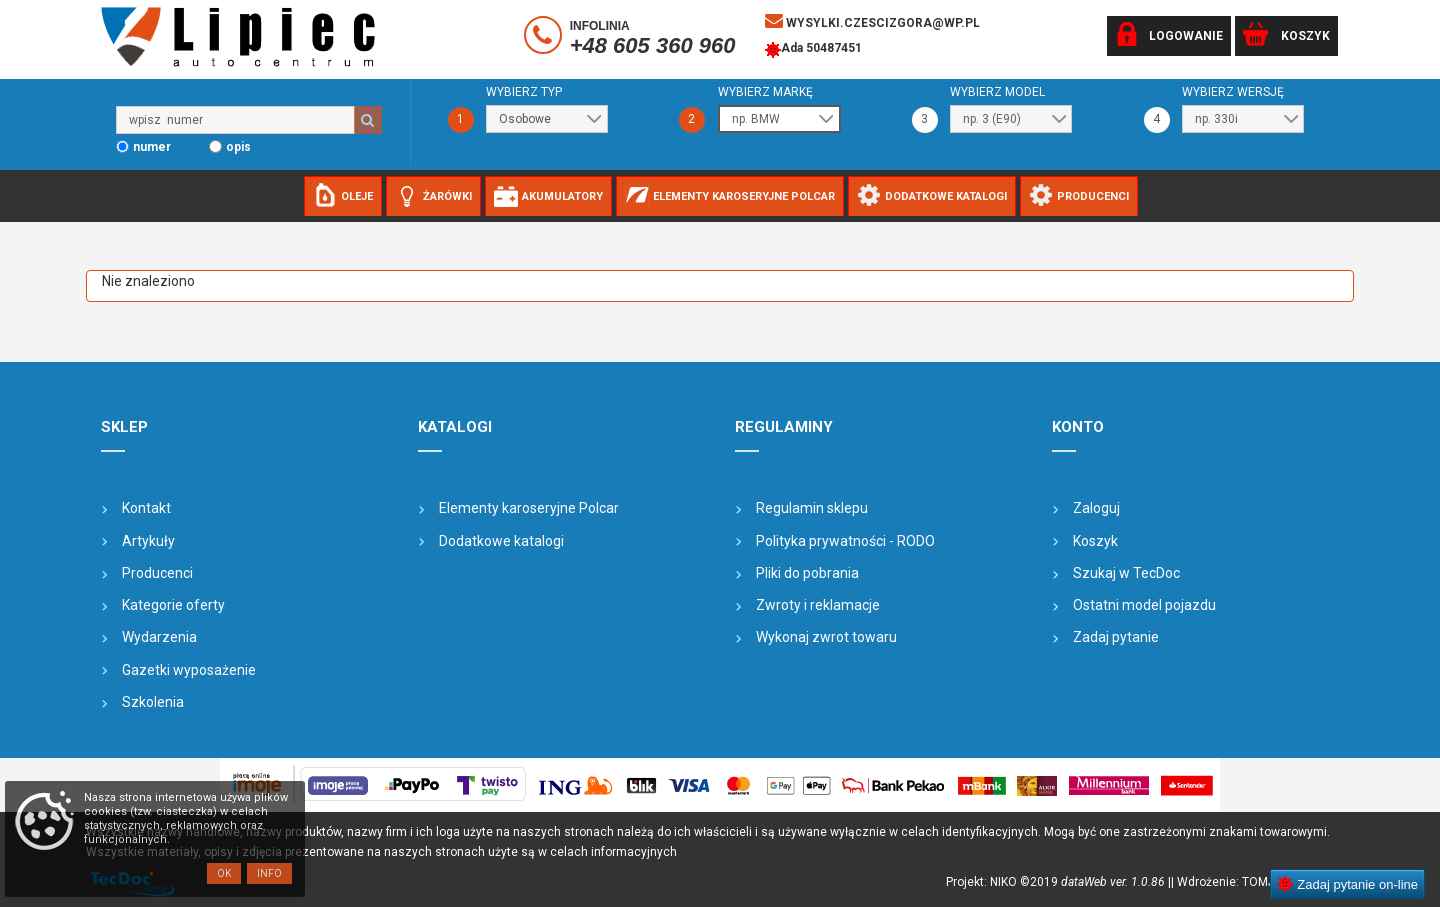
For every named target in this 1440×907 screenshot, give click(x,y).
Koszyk (1095, 541)
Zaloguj (1096, 508)
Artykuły (148, 541)
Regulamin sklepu (812, 508)
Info (269, 873)
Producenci (157, 573)
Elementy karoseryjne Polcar (529, 508)
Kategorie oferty (173, 605)
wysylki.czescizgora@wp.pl (872, 21)
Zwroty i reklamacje (818, 605)
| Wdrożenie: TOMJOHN (1238, 882)
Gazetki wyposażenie (189, 670)
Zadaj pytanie (1116, 637)
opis (238, 147)
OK (224, 873)
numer (152, 147)
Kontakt (146, 508)
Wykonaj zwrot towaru (826, 637)
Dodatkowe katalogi (501, 541)
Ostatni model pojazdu (1144, 605)
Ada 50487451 (813, 50)
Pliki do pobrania (807, 573)
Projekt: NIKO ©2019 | (1058, 882)
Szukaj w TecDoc (1126, 573)
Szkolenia (153, 702)
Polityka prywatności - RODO (845, 541)
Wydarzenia (159, 637)
